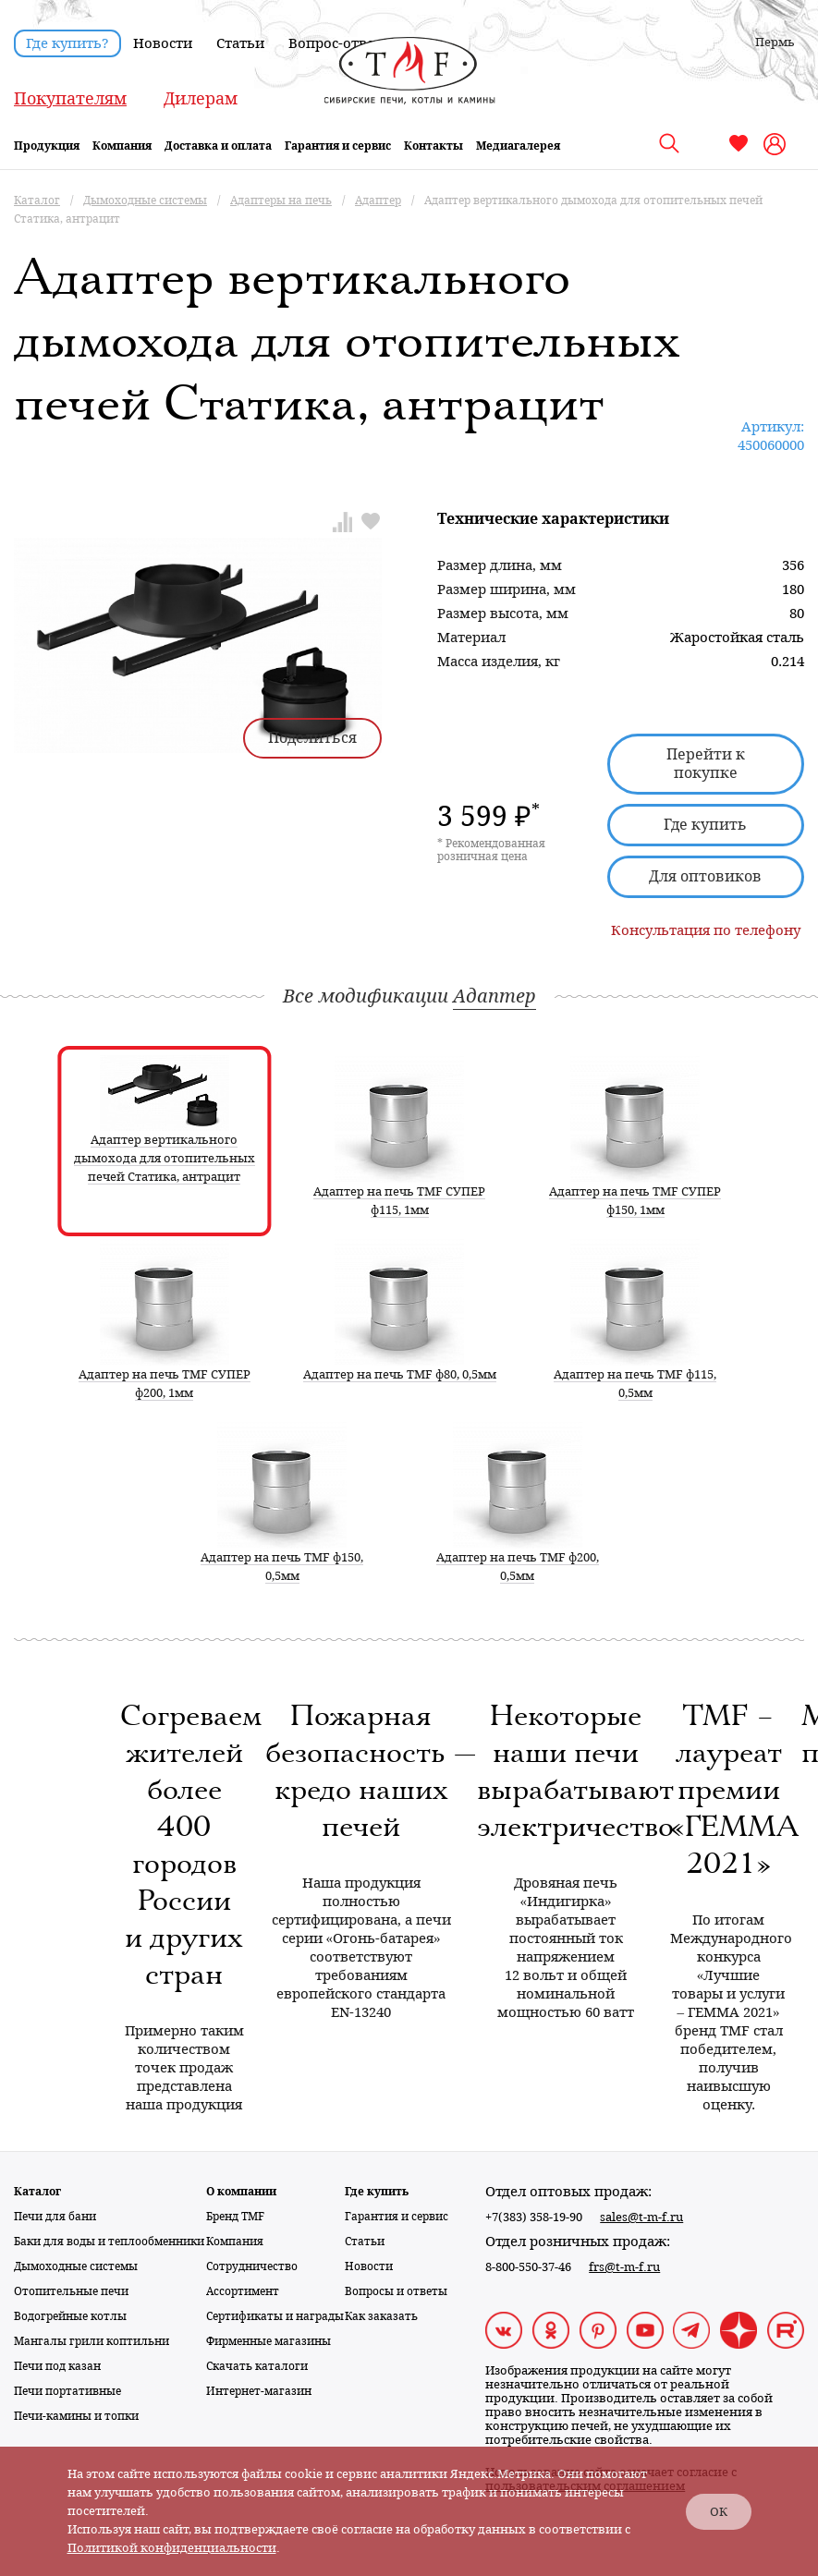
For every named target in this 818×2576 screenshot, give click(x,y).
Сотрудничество (252, 2266)
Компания (122, 146)
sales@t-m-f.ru (641, 2217)
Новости (162, 43)
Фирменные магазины (268, 2341)
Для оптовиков (705, 876)
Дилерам (201, 98)
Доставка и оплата (218, 146)
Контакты (433, 146)
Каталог (37, 2191)
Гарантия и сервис (338, 146)
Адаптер (494, 996)
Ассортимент (242, 2291)
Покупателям (70, 98)
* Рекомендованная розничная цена (491, 850)
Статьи (240, 43)
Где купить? (67, 43)
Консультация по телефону (705, 930)
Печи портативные (67, 2391)
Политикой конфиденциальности (171, 2548)
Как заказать (381, 2316)
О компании (241, 2191)
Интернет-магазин (258, 2391)
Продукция (46, 146)
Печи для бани (55, 2216)
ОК (718, 2512)
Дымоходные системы (76, 2266)
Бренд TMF (235, 2216)
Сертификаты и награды (275, 2316)
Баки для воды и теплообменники (109, 2241)
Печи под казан (57, 2366)
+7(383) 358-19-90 (533, 2217)
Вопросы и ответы (396, 2291)
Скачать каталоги (257, 2366)
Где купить (705, 824)
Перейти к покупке (705, 764)
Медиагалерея (518, 146)
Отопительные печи (71, 2291)
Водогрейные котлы (70, 2316)
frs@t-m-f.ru (624, 2267)
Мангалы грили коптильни (91, 2341)
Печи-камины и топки (76, 2416)
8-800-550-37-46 (528, 2267)
